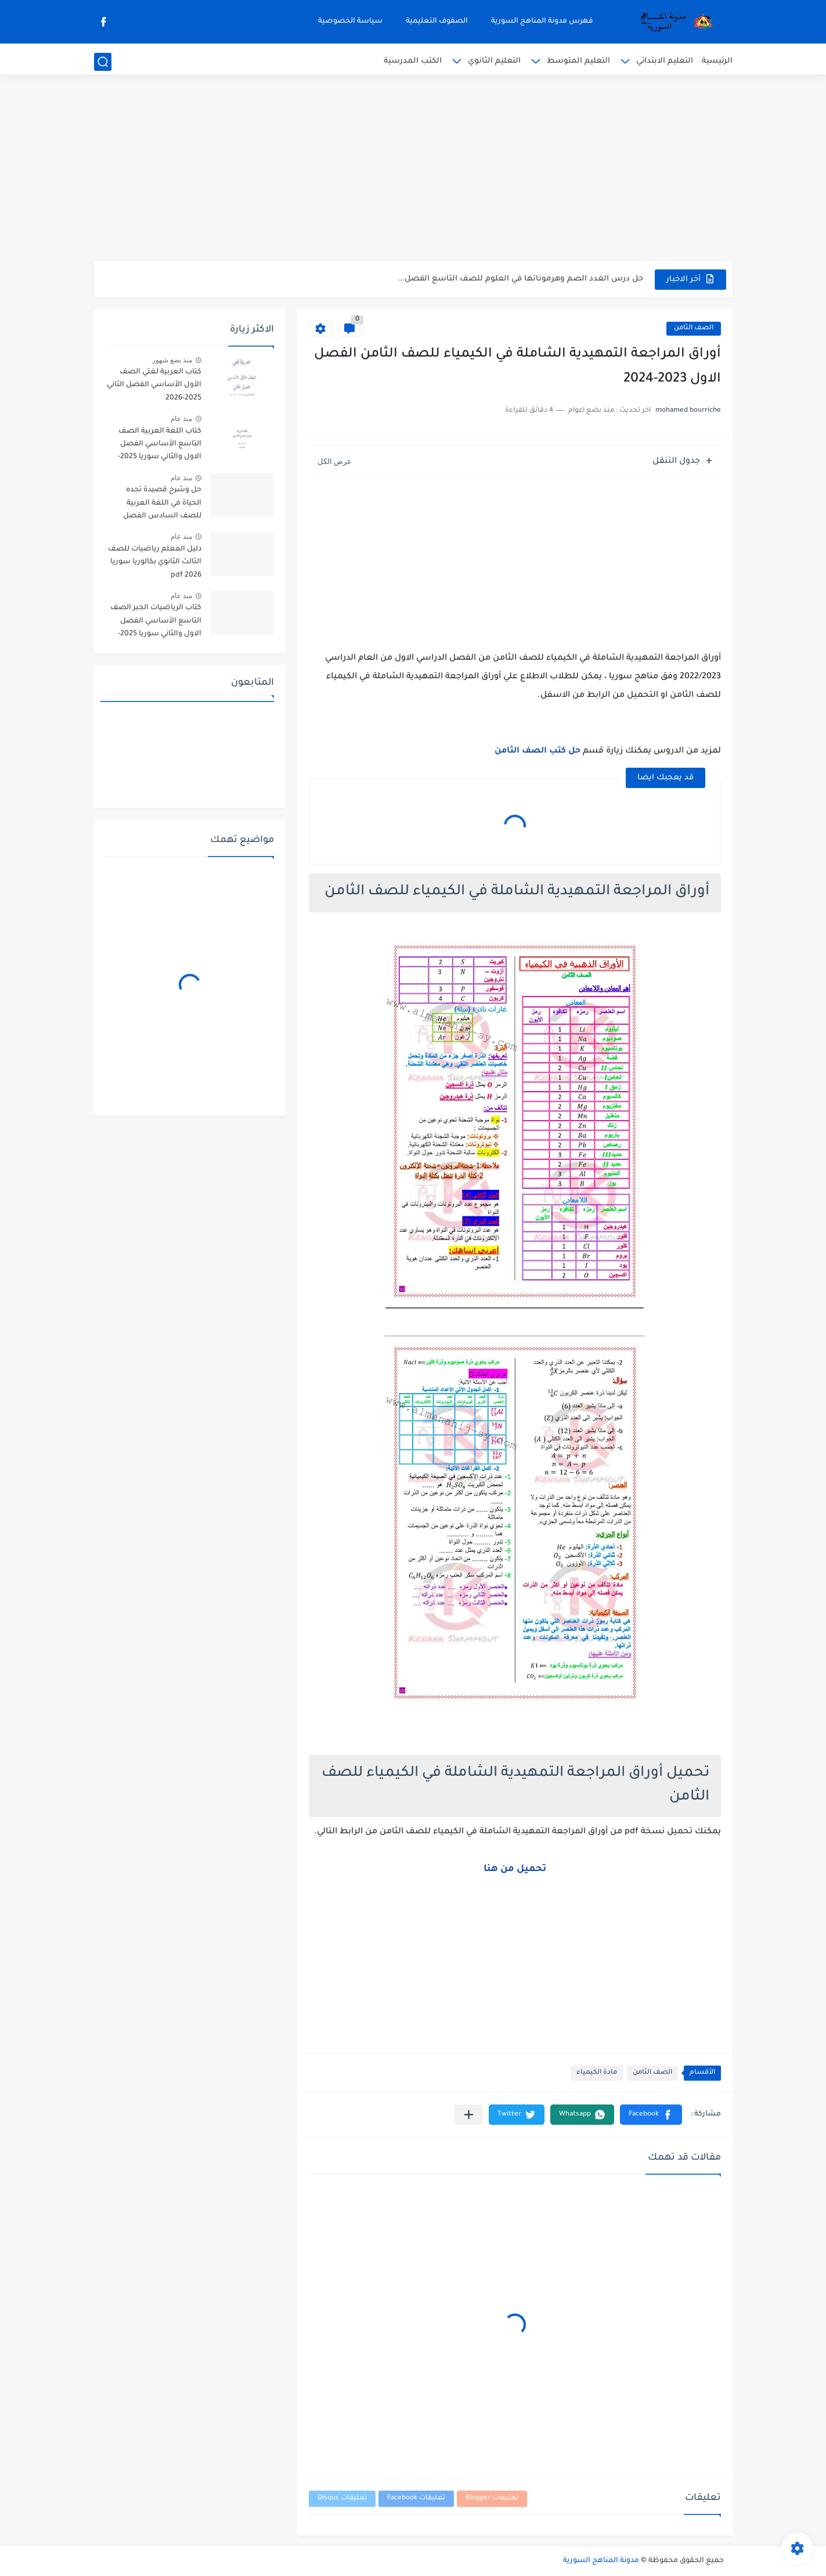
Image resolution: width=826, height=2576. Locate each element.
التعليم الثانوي (494, 61)
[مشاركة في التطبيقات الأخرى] (469, 2114)
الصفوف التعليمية (437, 21)
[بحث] (102, 62)
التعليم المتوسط (578, 61)
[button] (651, 2114)
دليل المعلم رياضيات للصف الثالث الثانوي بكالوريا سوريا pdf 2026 (154, 562)
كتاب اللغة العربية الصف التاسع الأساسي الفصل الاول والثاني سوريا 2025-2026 (159, 446)
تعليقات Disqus (342, 2498)
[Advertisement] (413, 171)
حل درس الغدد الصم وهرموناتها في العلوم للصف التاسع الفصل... (520, 279)
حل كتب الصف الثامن (537, 751)
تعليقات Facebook (416, 2498)
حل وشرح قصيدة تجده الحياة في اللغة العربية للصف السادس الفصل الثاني (162, 505)
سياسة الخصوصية (350, 21)
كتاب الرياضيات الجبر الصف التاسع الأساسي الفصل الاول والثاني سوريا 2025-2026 (155, 623)
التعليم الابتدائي (664, 61)
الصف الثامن (693, 328)
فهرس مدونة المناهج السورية (542, 21)
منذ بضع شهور (172, 360)
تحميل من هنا (515, 1869)
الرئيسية (717, 61)
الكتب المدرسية (413, 61)
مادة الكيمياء (596, 2073)
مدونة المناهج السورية (601, 2561)
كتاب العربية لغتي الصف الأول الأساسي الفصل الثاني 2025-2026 (154, 385)
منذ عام (181, 419)
